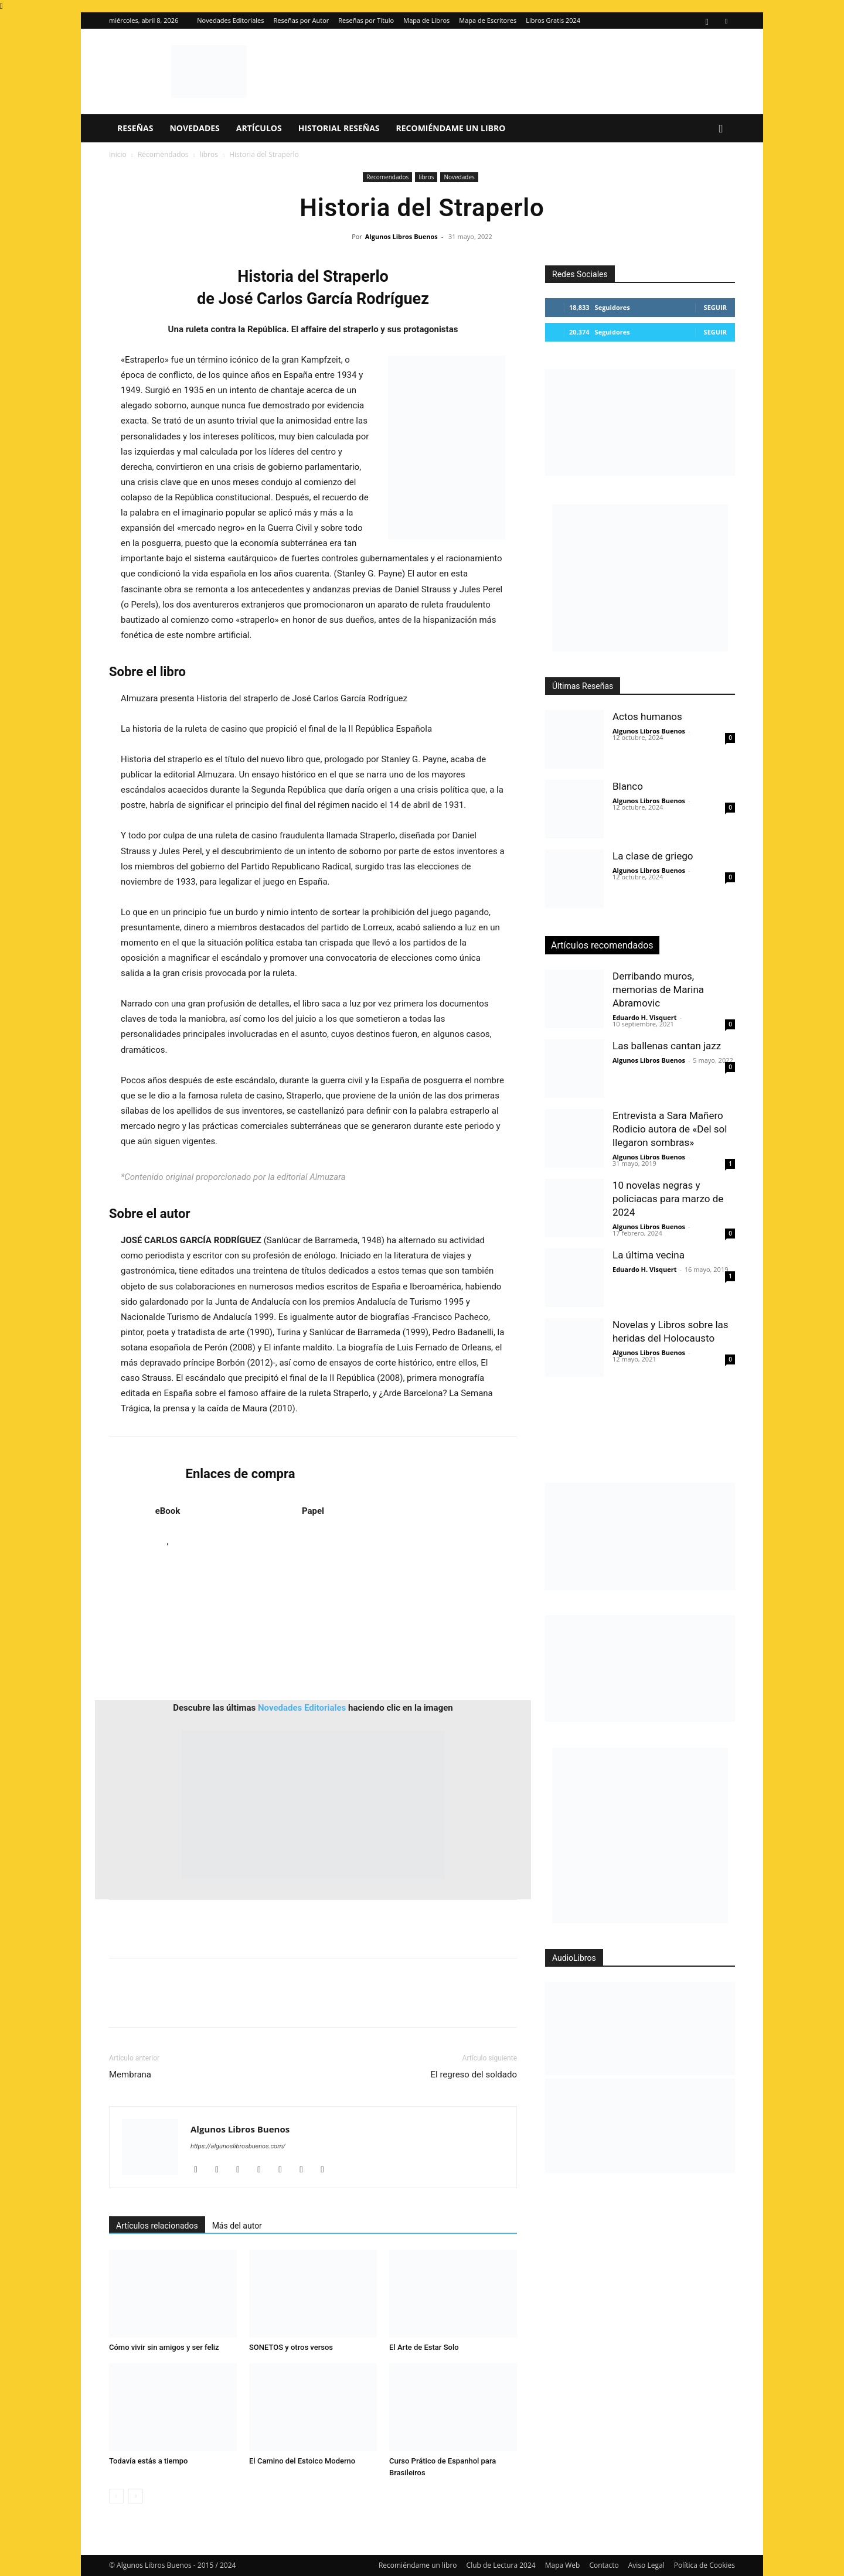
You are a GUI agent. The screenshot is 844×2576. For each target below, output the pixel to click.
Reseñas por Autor (301, 20)
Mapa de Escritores (487, 20)
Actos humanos (647, 716)
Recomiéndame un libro (451, 128)
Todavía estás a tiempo (148, 2460)
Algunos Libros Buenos (401, 236)
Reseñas (135, 128)
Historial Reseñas (339, 128)
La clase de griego (652, 856)
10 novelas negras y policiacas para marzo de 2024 (667, 1198)
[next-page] (135, 2496)
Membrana (130, 2074)
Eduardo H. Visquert (644, 1017)
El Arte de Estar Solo (424, 2347)
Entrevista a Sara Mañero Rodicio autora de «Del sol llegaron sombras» (669, 1129)
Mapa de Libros (426, 20)
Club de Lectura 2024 (501, 2565)
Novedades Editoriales (230, 20)
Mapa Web (562, 2565)
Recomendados (163, 154)
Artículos (259, 128)
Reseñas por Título (366, 20)
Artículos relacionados (157, 2225)
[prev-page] (116, 2496)
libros (209, 154)
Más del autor (237, 2225)
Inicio (118, 154)
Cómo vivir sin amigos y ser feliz (164, 2347)
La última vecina (648, 1255)
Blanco (627, 786)
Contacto (603, 2565)
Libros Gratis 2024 (553, 20)
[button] (721, 129)
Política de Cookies (704, 2565)
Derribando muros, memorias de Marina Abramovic (658, 989)
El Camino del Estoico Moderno (302, 2460)
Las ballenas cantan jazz (666, 1046)
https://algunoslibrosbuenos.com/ (237, 2146)
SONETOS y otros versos (291, 2347)
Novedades (194, 128)
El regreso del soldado (474, 2074)
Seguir (715, 307)
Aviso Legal (646, 2565)
